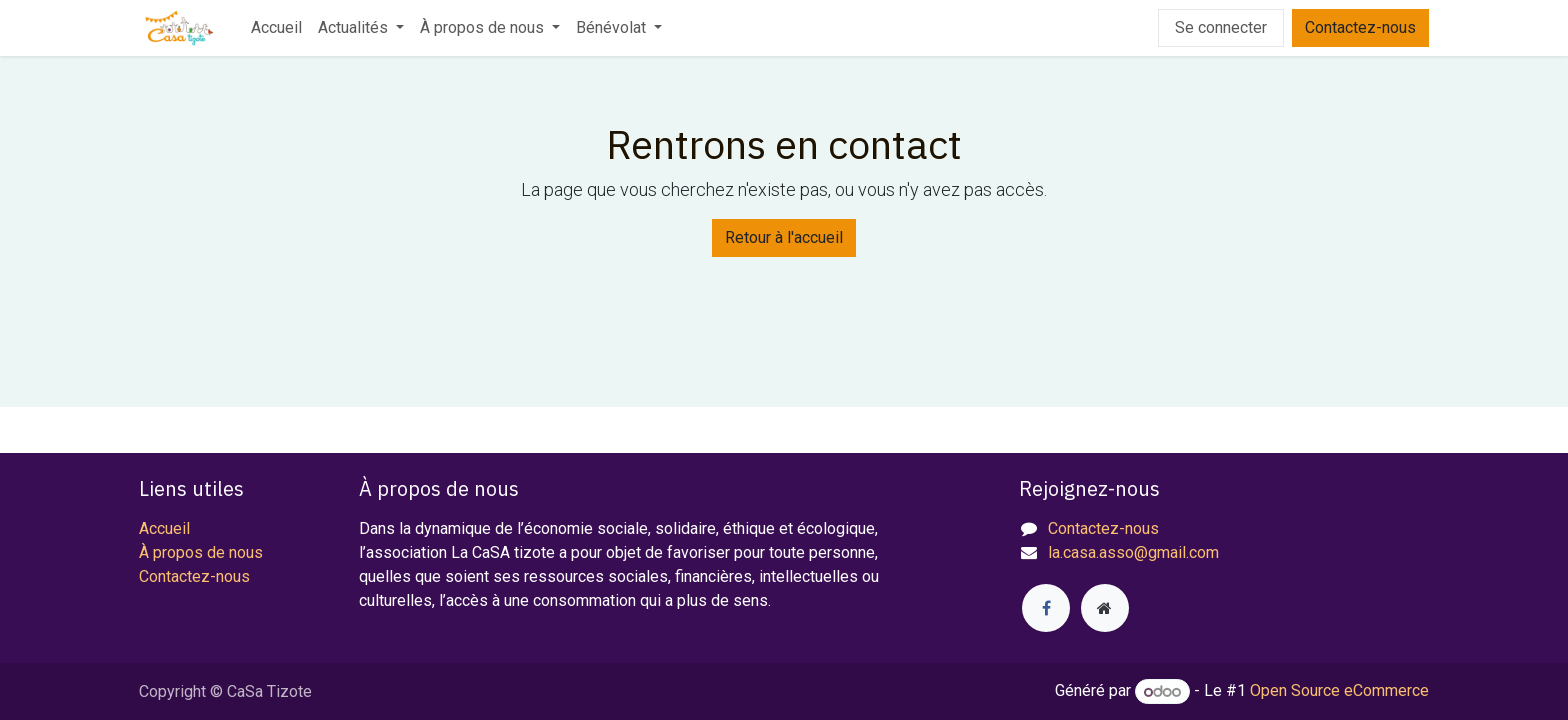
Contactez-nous (1360, 27)
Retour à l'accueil (784, 237)
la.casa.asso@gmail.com (1133, 552)
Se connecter (1221, 27)
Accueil (164, 528)
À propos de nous (201, 552)
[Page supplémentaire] (1105, 608)
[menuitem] (276, 28)
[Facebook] (1046, 608)
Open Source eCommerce (1339, 691)
